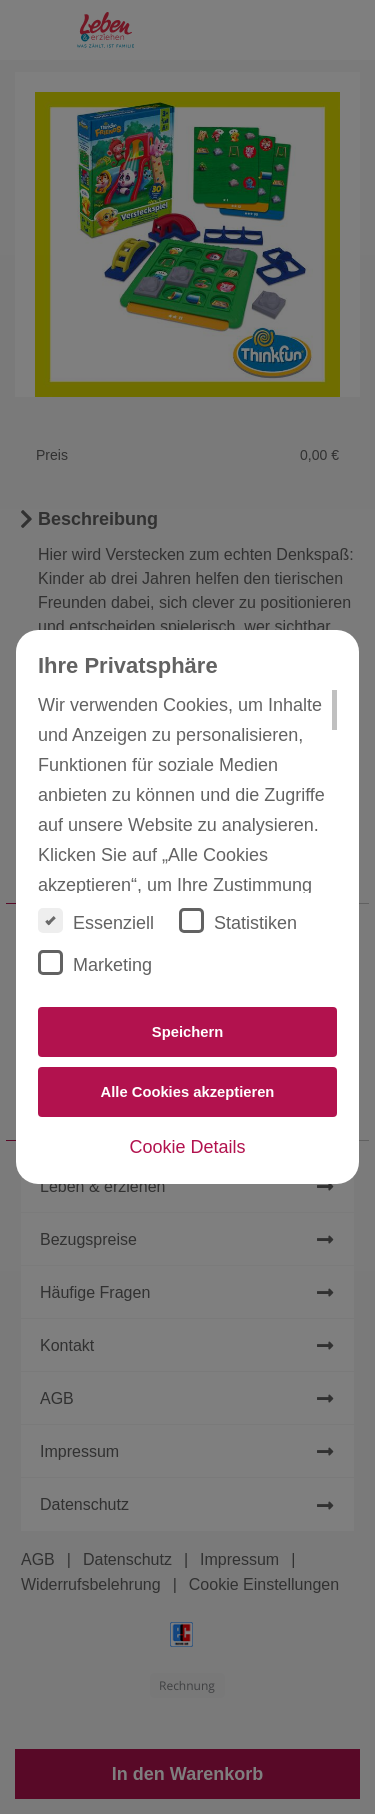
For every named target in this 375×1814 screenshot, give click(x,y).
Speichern (187, 1032)
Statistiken (238, 920)
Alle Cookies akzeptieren (188, 1092)
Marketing (95, 962)
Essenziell (96, 920)
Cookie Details (187, 1147)
